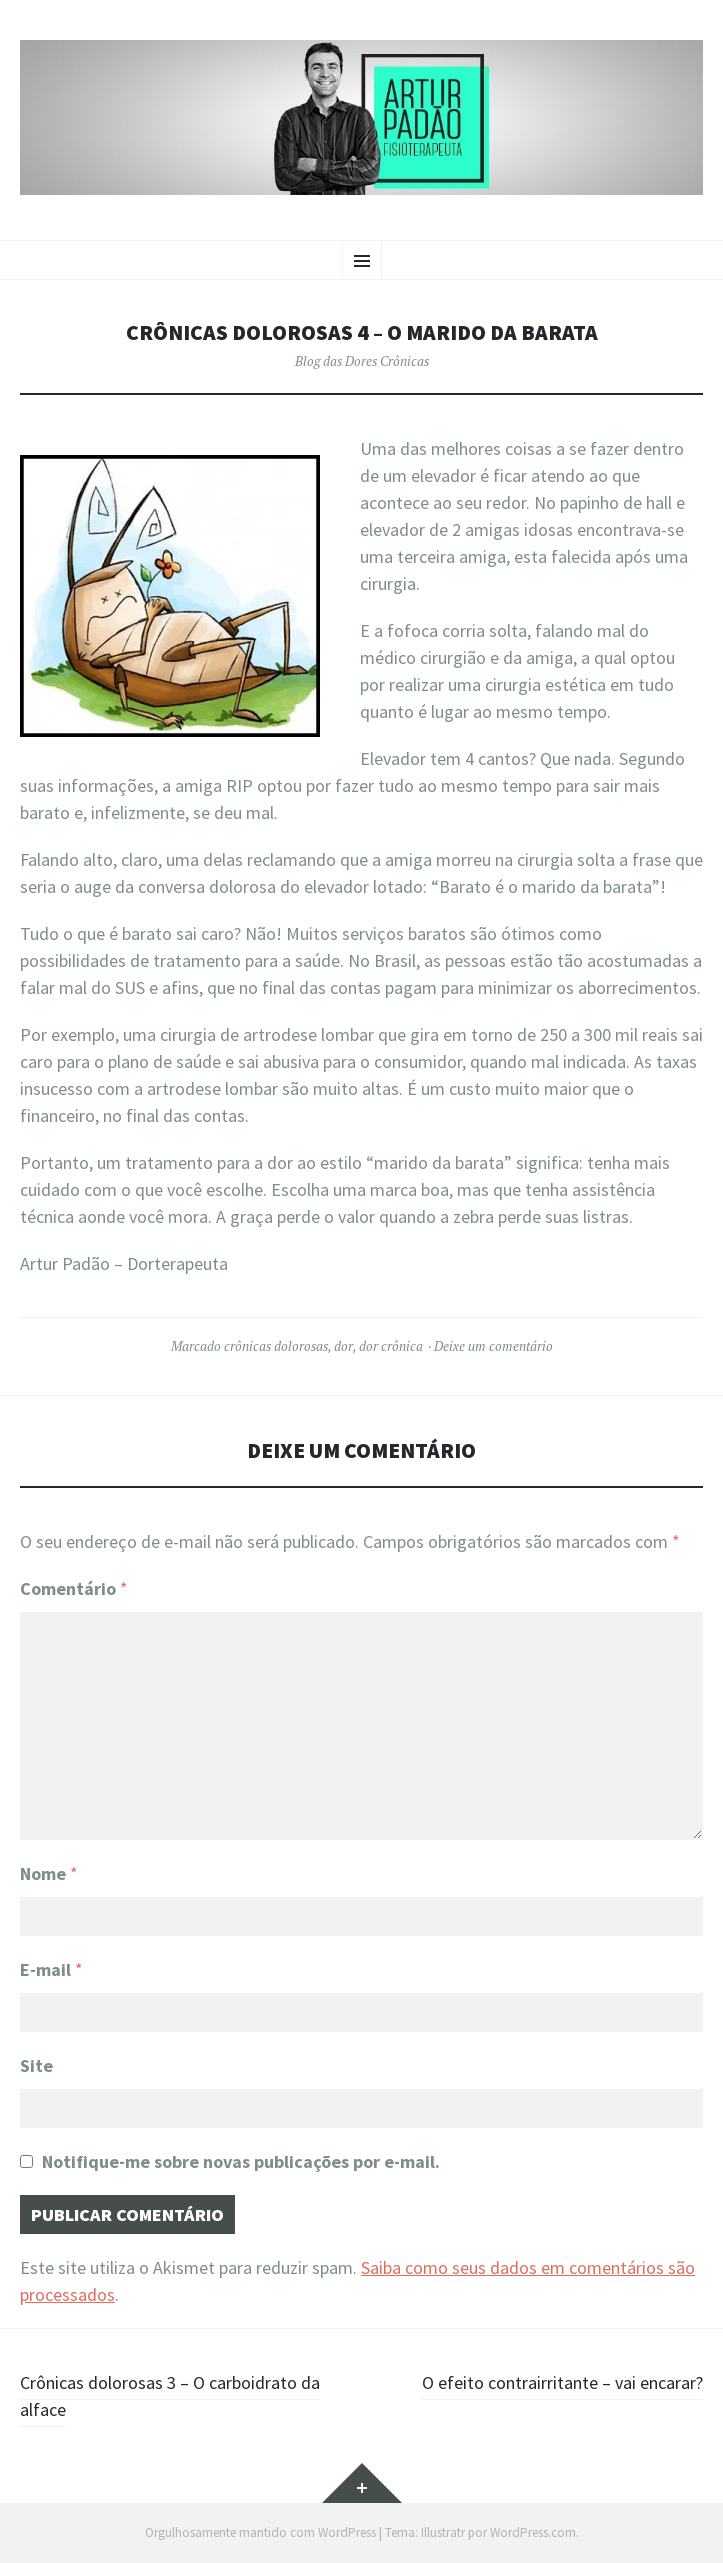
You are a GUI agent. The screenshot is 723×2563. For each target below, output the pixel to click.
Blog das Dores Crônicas (362, 361)
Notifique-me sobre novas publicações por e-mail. (241, 2161)
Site (36, 2065)
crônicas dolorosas (276, 1346)
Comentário (74, 1588)
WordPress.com (533, 2532)
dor (343, 1346)
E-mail (51, 1969)
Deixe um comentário (493, 1346)
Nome (49, 1873)
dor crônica (391, 1346)
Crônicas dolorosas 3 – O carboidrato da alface (170, 2396)
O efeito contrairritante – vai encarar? (562, 2382)
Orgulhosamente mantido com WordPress (260, 2532)
